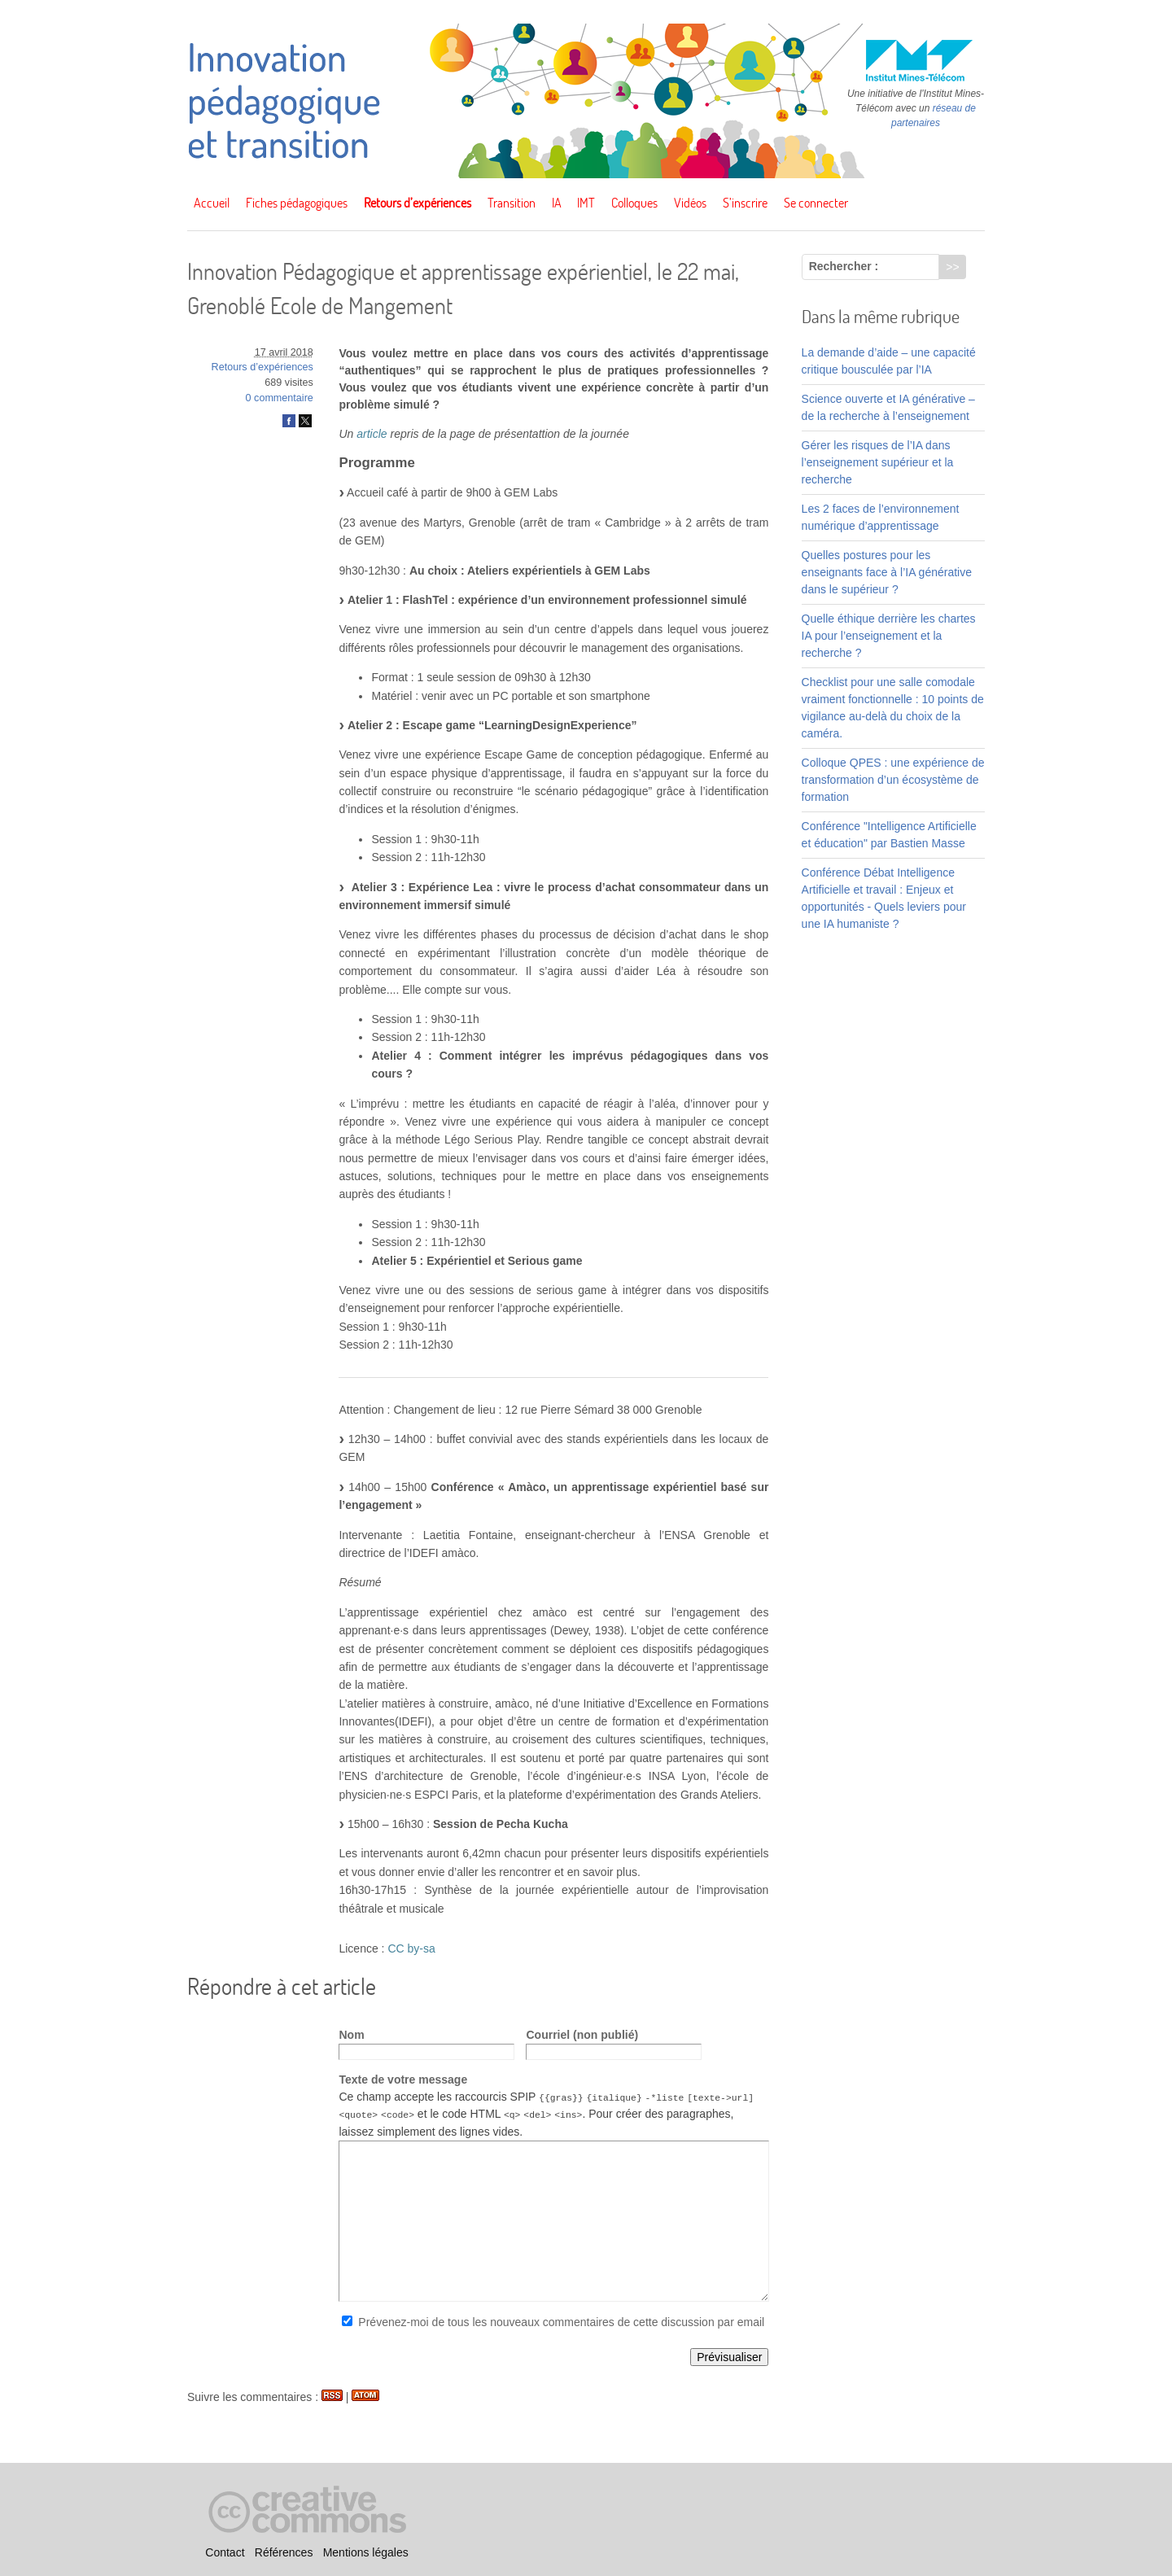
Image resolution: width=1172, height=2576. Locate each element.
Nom (351, 2034)
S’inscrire (745, 203)
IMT (586, 203)
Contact (224, 2552)
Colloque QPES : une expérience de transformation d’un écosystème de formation (893, 779)
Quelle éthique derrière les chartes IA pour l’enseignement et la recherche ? (889, 635)
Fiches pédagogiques (297, 203)
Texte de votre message (403, 2079)
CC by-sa (411, 1948)
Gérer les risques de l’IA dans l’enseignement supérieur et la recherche (878, 462)
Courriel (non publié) (582, 2034)
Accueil (212, 203)
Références (284, 2552)
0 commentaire (279, 398)
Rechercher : (844, 266)
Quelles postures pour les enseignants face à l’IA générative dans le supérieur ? (887, 572)
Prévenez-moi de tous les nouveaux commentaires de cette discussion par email (561, 2321)
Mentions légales (366, 2552)
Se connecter (816, 203)
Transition (512, 203)
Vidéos (690, 203)
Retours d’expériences (417, 203)
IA (557, 203)
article (371, 433)
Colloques (634, 203)
